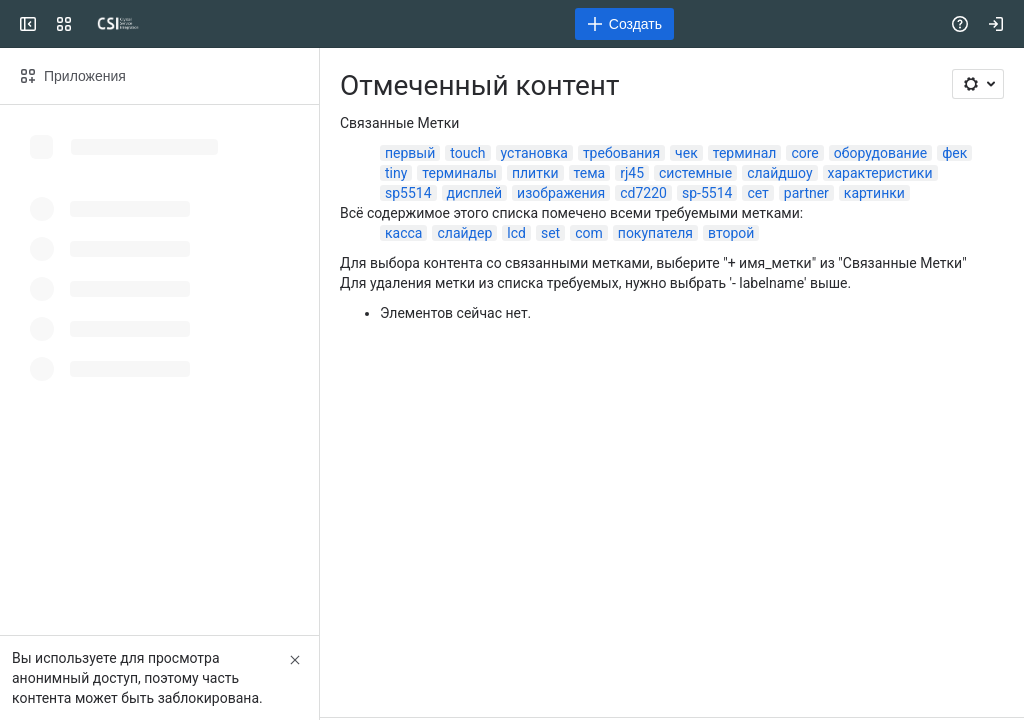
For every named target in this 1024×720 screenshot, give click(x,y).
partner (806, 193)
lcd (516, 233)
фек (954, 153)
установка (534, 153)
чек (686, 153)
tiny (396, 173)
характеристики (880, 173)
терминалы (459, 173)
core (804, 153)
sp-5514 (707, 193)
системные (695, 173)
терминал (745, 153)
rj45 (632, 173)
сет (757, 193)
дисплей (475, 193)
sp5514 (408, 193)
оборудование (880, 153)
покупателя (655, 233)
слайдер (464, 233)
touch (467, 153)
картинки (874, 193)
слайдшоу (779, 173)
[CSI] (118, 24)
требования (621, 153)
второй (731, 233)
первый (410, 153)
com (589, 233)
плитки (535, 173)
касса (403, 233)
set (550, 233)
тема (590, 173)
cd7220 (643, 193)
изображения (561, 193)
